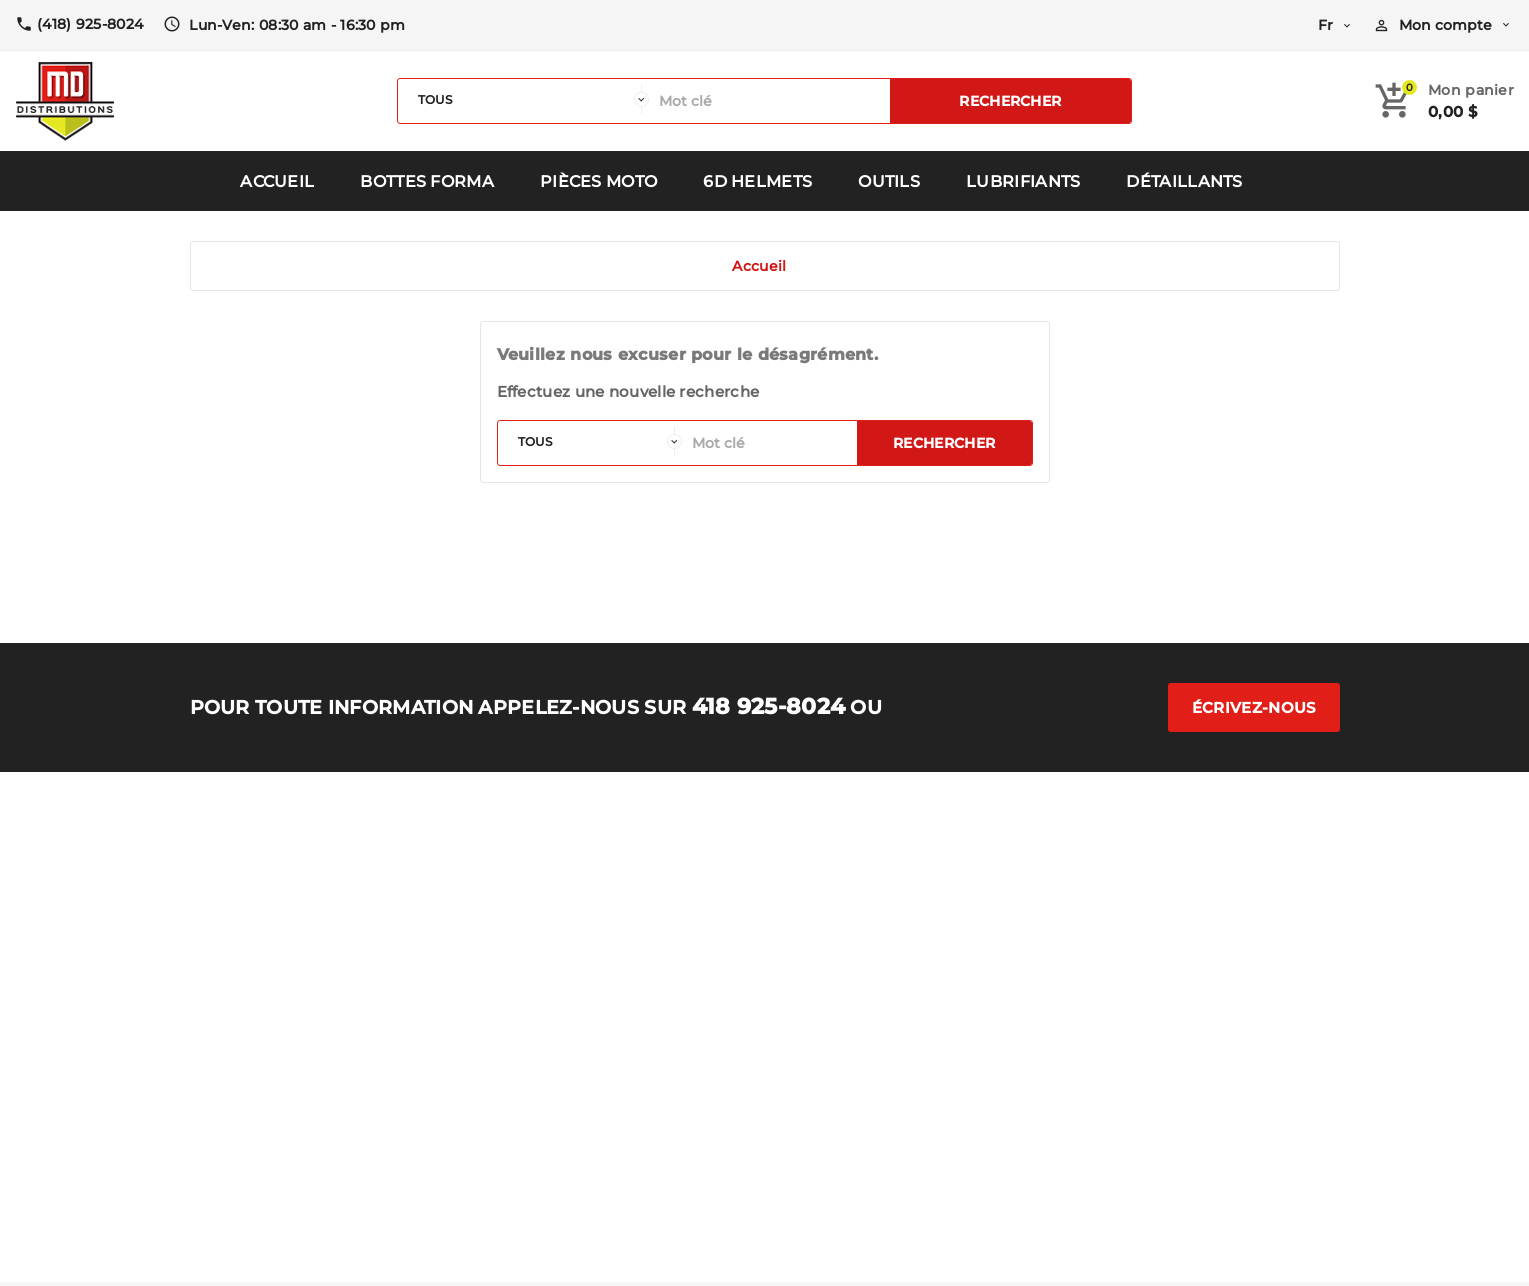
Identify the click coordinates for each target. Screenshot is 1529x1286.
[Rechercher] (769, 101)
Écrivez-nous (1254, 707)
